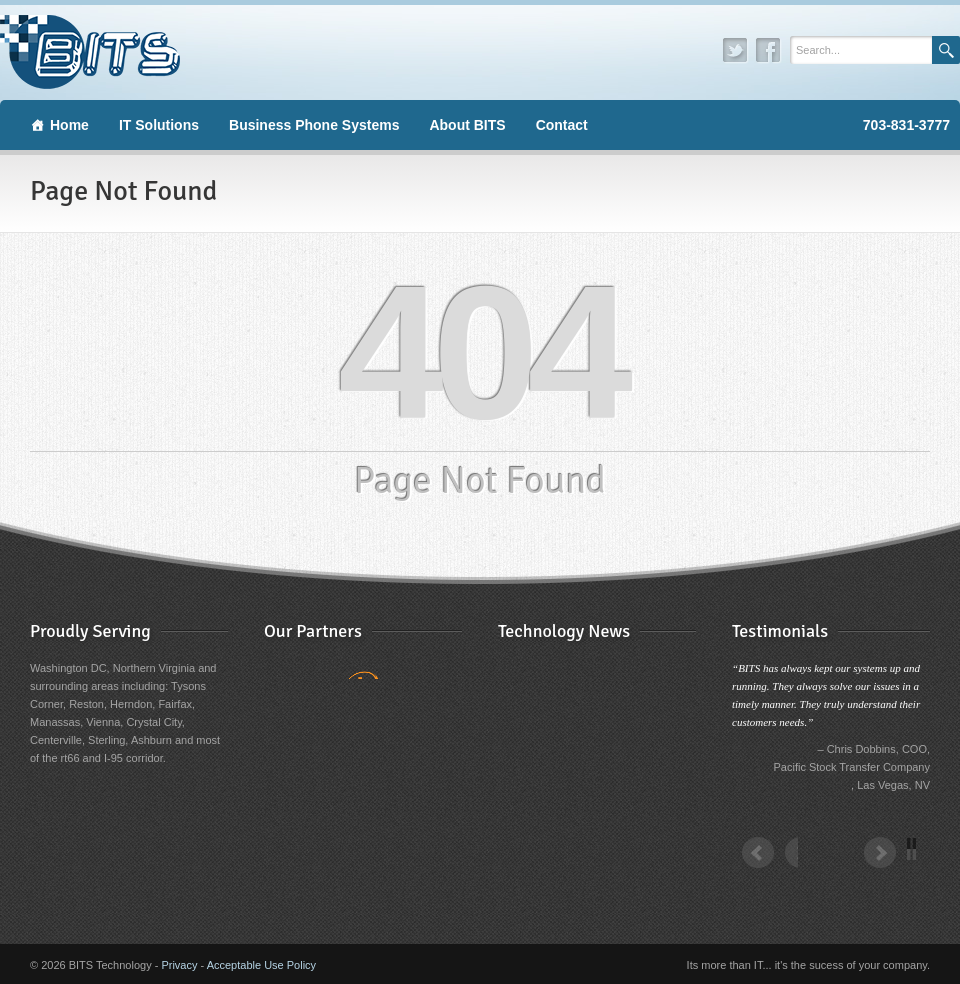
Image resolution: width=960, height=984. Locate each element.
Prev (770, 865)
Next (892, 865)
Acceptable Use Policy (261, 965)
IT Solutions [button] (159, 125)
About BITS (467, 125)
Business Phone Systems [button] (314, 125)
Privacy (179, 965)
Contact (562, 125)
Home (69, 125)
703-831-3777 (906, 125)
